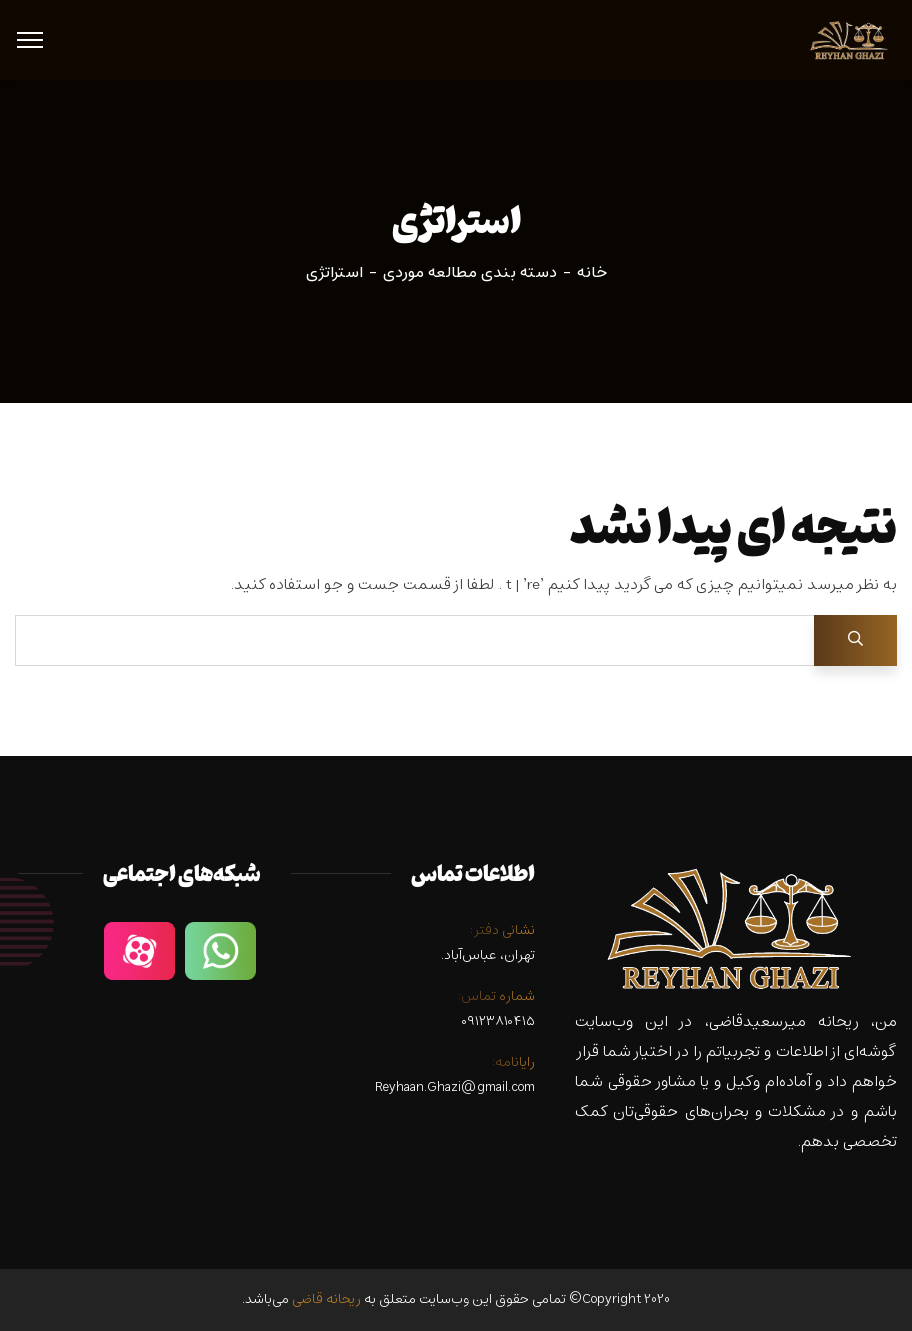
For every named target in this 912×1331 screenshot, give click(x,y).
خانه (592, 273)
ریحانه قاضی (326, 1299)
